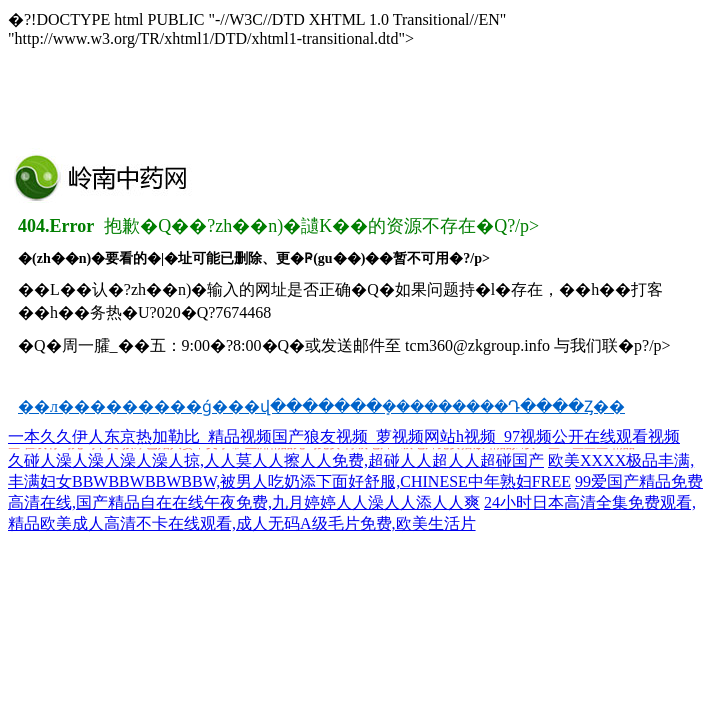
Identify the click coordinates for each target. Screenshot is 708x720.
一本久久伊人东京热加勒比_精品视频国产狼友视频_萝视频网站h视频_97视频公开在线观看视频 (344, 436)
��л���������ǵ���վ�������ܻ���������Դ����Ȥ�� (321, 406)
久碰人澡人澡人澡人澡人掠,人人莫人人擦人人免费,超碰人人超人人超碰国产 (276, 460)
